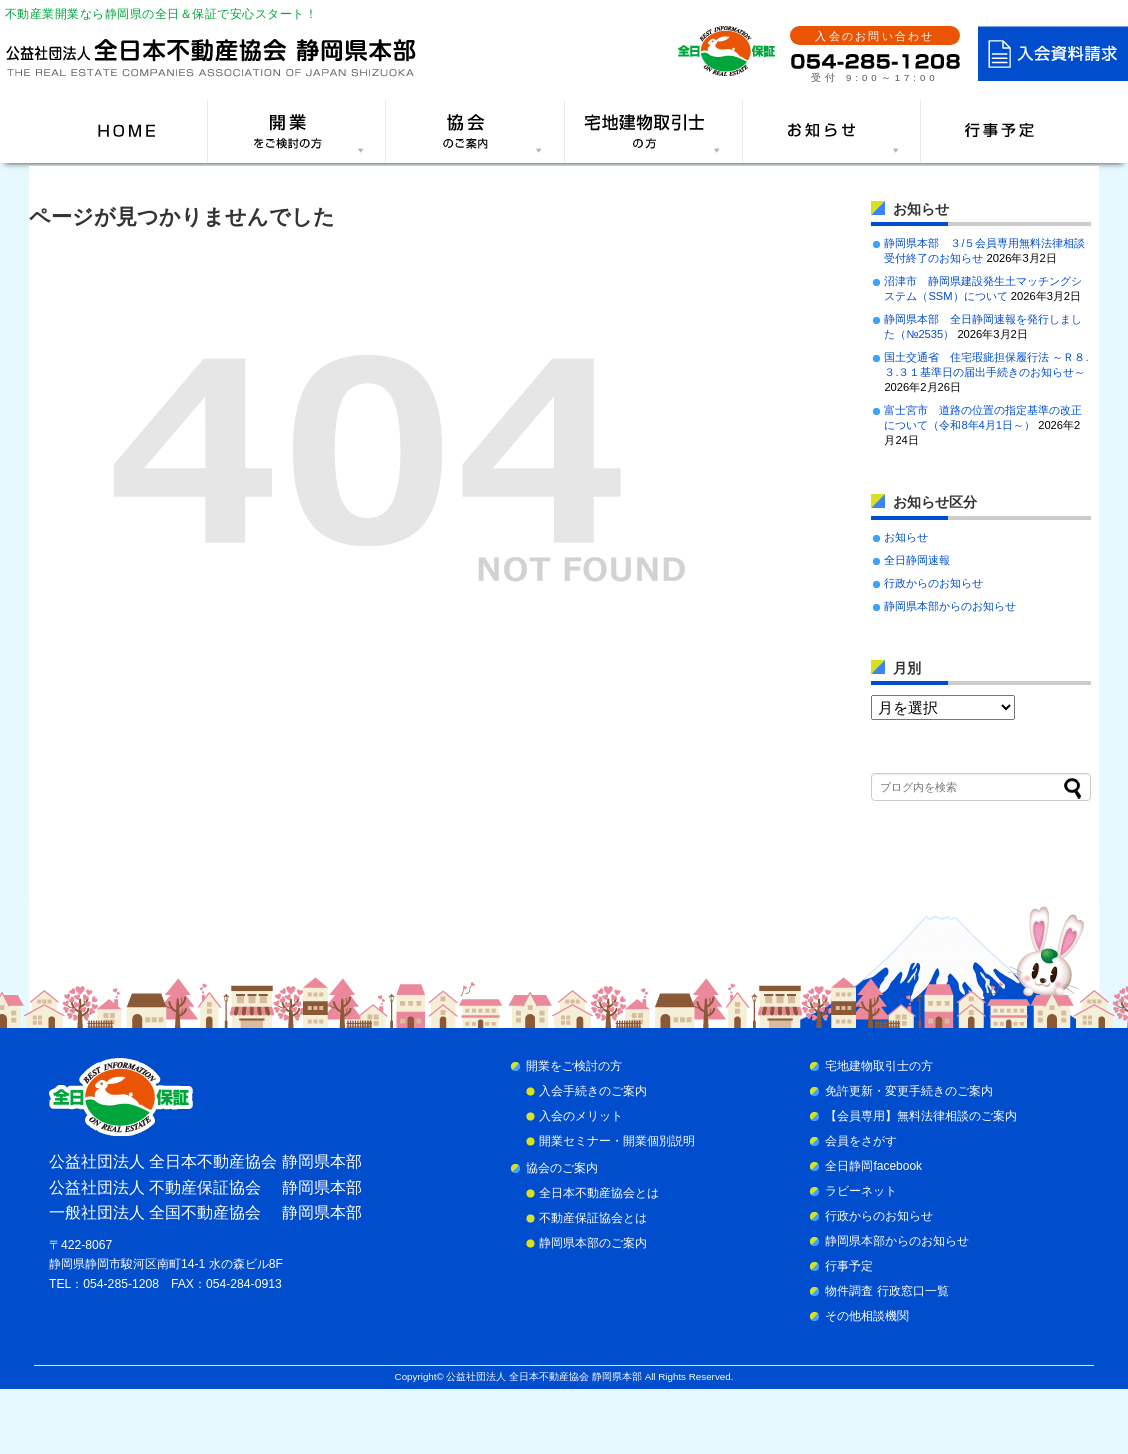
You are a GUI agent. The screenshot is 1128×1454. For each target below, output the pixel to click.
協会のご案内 (562, 1168)
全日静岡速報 (917, 560)
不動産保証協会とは (593, 1218)
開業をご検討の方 (574, 1066)
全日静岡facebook (873, 1166)
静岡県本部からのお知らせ (950, 606)
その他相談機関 (867, 1316)
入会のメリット (581, 1116)
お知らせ (906, 537)
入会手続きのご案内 (593, 1091)
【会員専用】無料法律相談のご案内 (921, 1116)
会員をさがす (861, 1141)
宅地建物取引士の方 (879, 1066)
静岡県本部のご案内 (593, 1243)
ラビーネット (861, 1191)
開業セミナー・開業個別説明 (617, 1141)
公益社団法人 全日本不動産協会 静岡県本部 (543, 1376)
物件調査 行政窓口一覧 (886, 1291)
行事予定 (849, 1266)
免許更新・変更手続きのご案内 (909, 1091)
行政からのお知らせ (933, 583)
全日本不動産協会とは (599, 1193)
